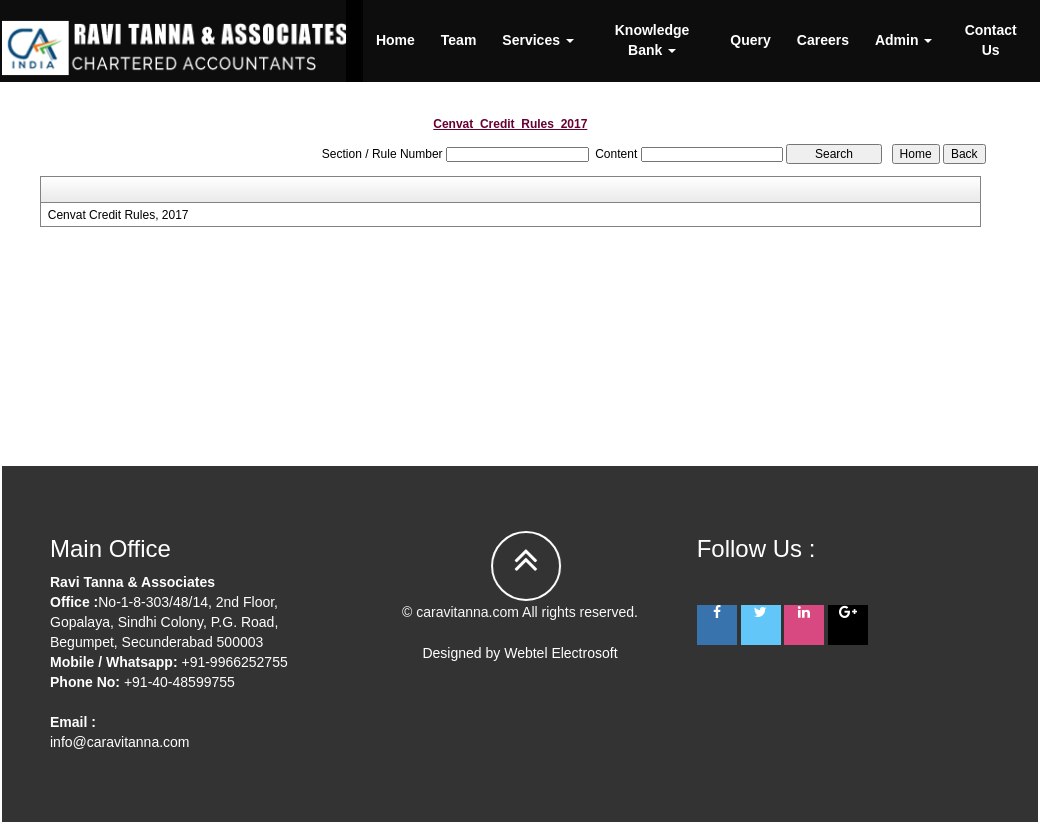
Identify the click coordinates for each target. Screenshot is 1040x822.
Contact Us (991, 40)
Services (538, 40)
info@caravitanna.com (120, 742)
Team (459, 40)
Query (750, 40)
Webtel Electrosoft (560, 653)
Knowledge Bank (652, 40)
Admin (903, 40)
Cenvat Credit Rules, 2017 (118, 215)
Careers (823, 40)
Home (395, 40)
